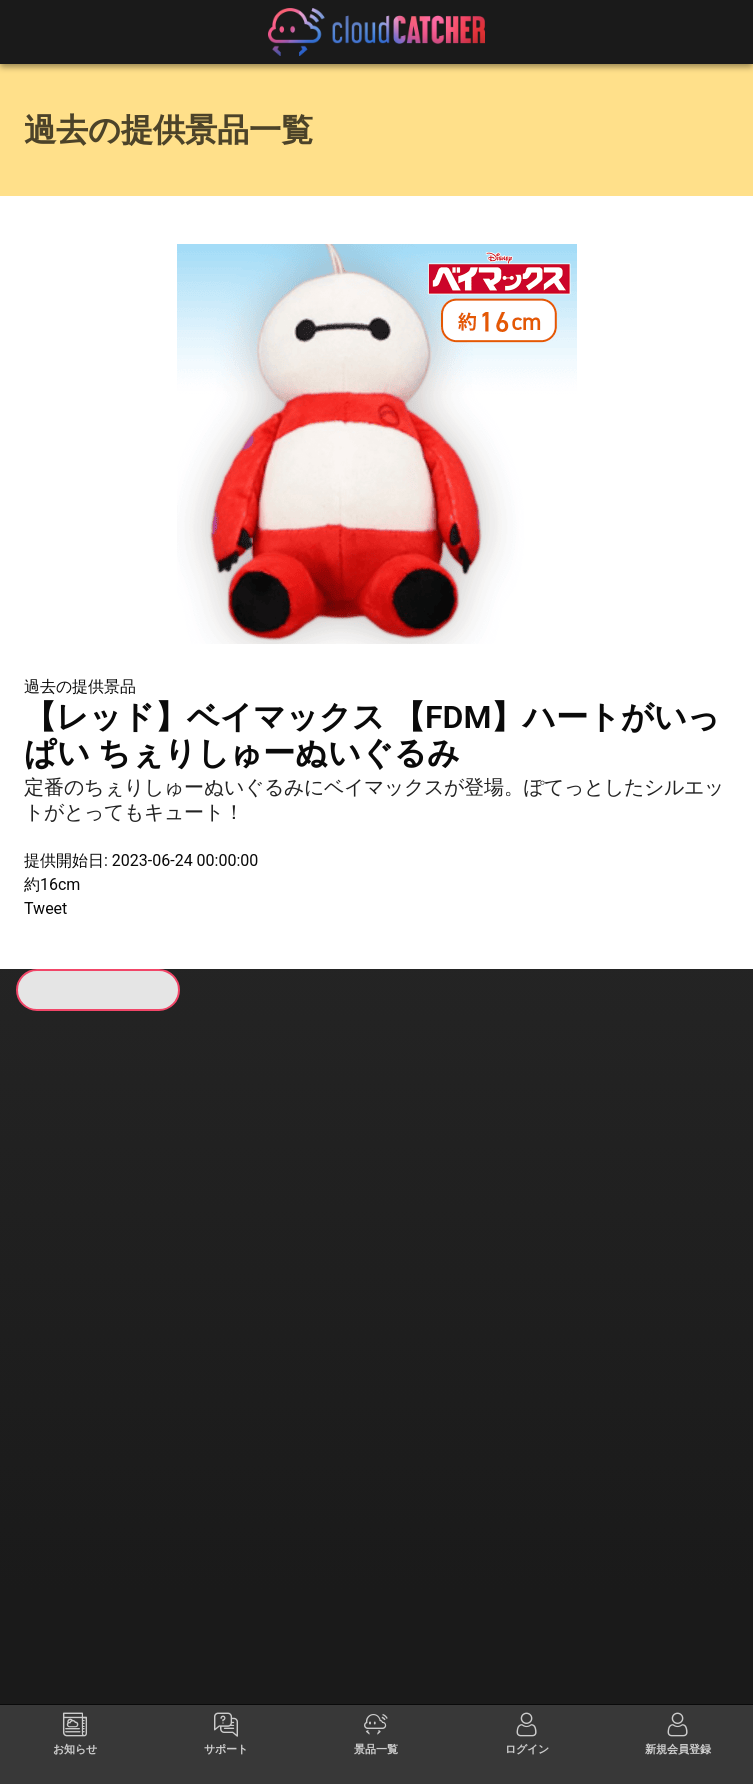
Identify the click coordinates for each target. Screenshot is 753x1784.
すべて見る (99, 1288)
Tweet (45, 908)
